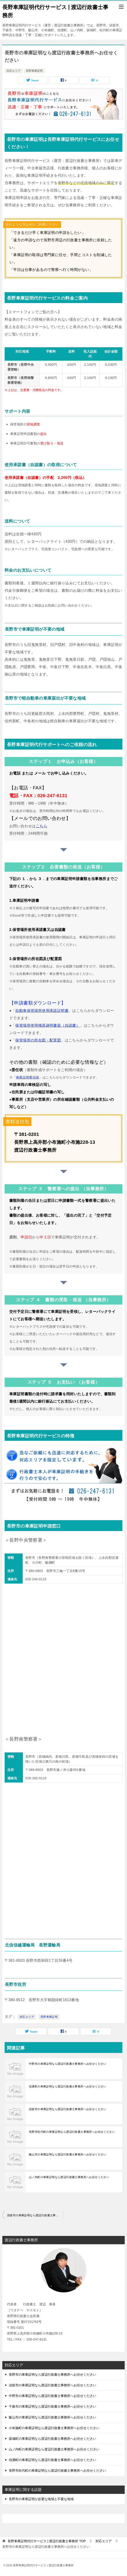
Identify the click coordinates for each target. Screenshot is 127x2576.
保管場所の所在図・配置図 (38, 1040)
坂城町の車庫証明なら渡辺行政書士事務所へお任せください (52, 2438)
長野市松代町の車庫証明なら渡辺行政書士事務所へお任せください (72, 2131)
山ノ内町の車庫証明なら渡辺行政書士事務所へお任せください (69, 2177)
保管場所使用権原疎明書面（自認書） (47, 1025)
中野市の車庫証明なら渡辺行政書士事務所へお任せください (67, 2063)
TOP (47, 2541)
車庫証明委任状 (27, 1077)
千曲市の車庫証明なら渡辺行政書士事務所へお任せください (52, 2406)
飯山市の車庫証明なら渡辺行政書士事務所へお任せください (67, 2154)
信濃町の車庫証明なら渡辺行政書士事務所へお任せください (67, 2086)
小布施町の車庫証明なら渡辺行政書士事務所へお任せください (54, 2428)
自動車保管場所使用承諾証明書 (41, 1010)
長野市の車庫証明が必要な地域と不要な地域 (41, 2499)
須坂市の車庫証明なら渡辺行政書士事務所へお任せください (67, 2109)
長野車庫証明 (34, 70)
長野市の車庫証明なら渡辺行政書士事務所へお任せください (52, 2374)
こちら (41, 826)
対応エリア (14, 70)
